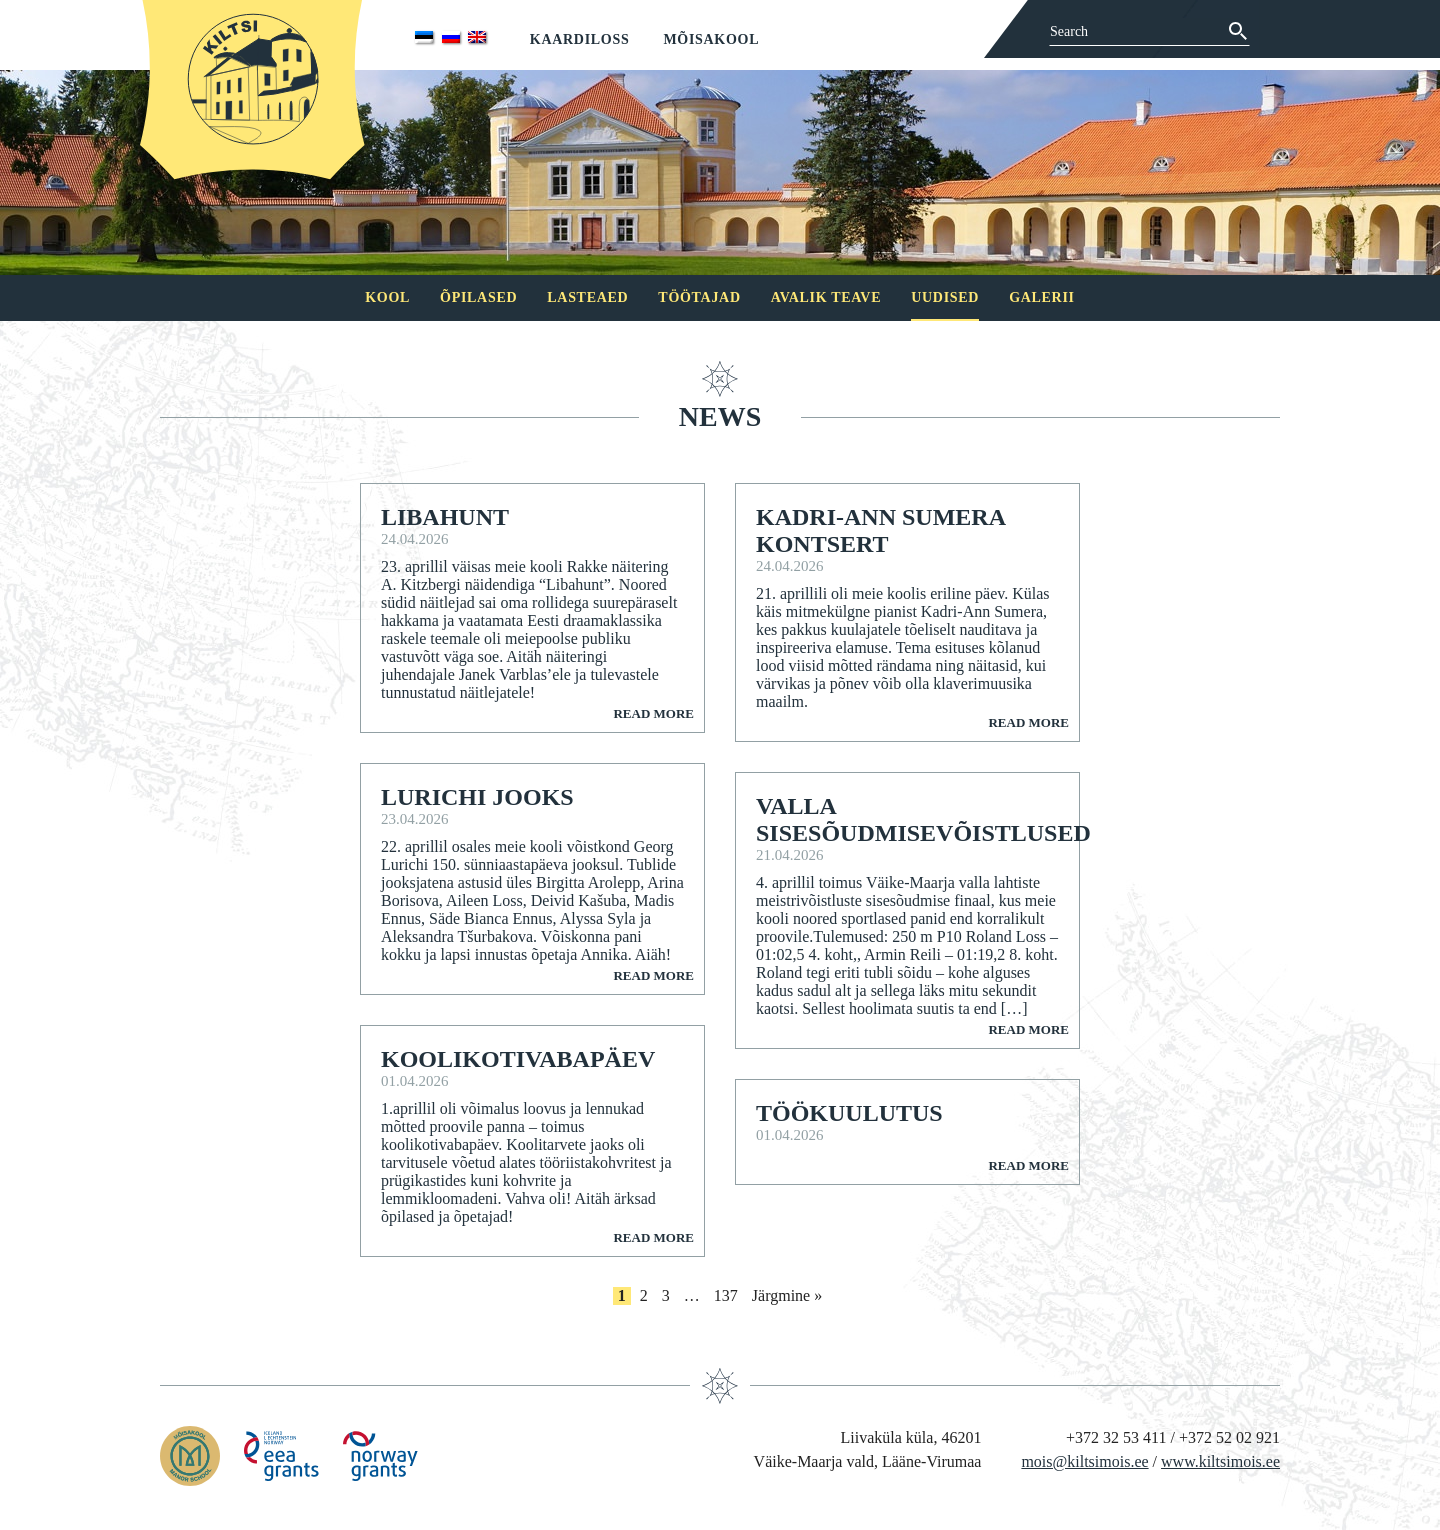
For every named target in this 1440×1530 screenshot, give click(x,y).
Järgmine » (787, 1295)
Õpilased (478, 297)
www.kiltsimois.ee (1220, 1461)
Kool (387, 297)
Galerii (1042, 297)
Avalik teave (826, 297)
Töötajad (699, 297)
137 (726, 1295)
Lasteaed (587, 297)
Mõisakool (711, 39)
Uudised (945, 297)
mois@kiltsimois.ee (1084, 1461)
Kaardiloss (580, 39)
